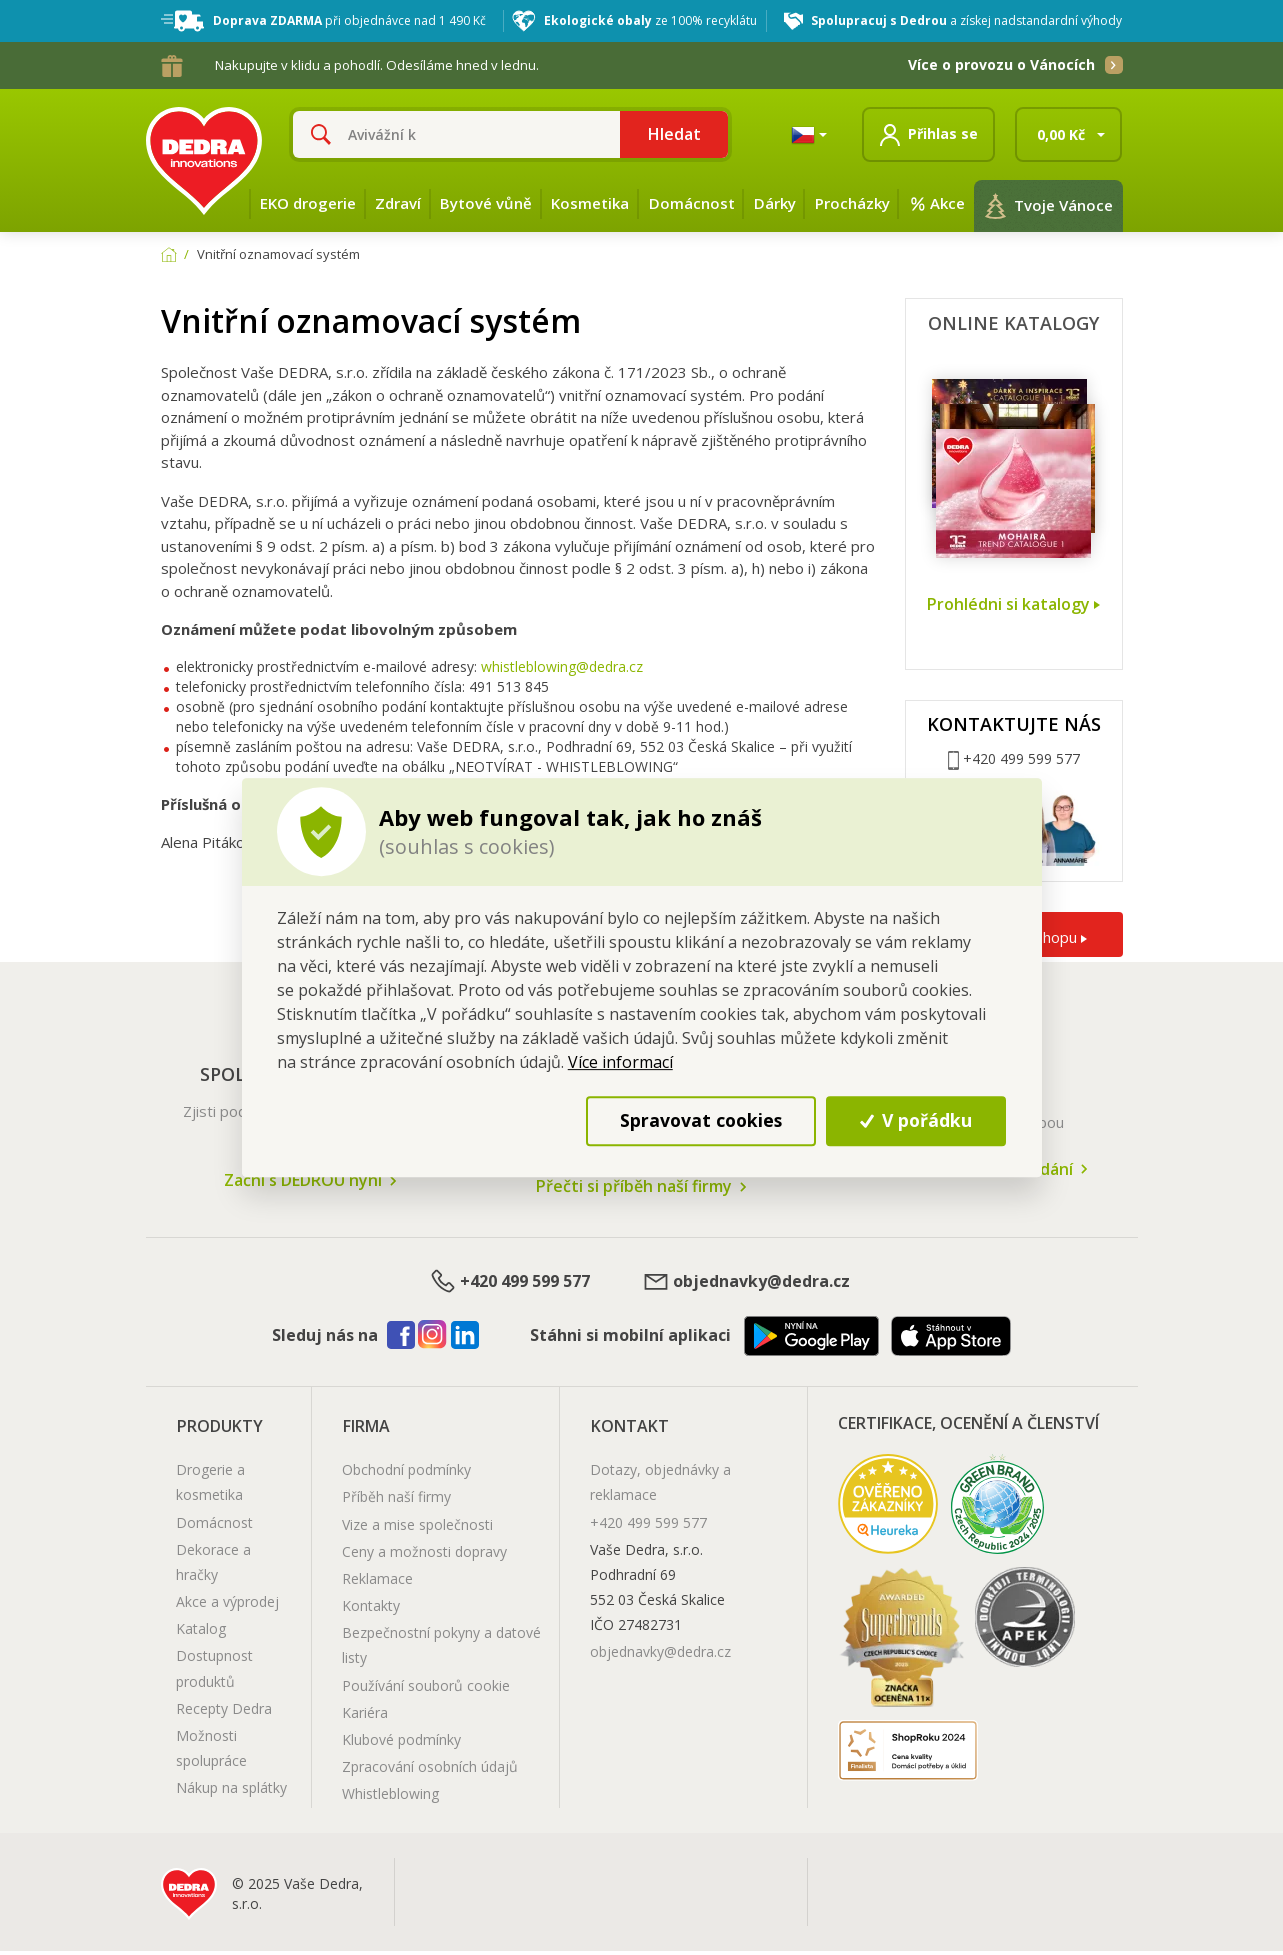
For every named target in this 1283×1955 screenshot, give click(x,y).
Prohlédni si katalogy (1013, 604)
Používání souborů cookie (426, 1685)
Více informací (620, 1062)
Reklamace (377, 1578)
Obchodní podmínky (406, 1469)
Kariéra (365, 1712)
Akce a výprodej (227, 1601)
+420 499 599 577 (509, 1281)
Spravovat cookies (701, 1120)
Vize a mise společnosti (417, 1524)
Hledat (674, 134)
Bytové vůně (486, 203)
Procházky (852, 203)
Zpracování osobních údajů (430, 1766)
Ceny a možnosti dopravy (424, 1551)
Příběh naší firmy (396, 1496)
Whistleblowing (390, 1793)
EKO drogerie (308, 203)
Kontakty (371, 1605)
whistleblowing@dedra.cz (562, 666)
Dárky (775, 203)
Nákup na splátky (231, 1787)
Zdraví (398, 203)
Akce (937, 203)
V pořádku (916, 1120)
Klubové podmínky (401, 1739)
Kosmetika (590, 203)
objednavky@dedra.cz (746, 1281)
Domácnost (692, 203)
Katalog (201, 1628)
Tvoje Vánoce (1048, 206)
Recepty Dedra (224, 1708)
